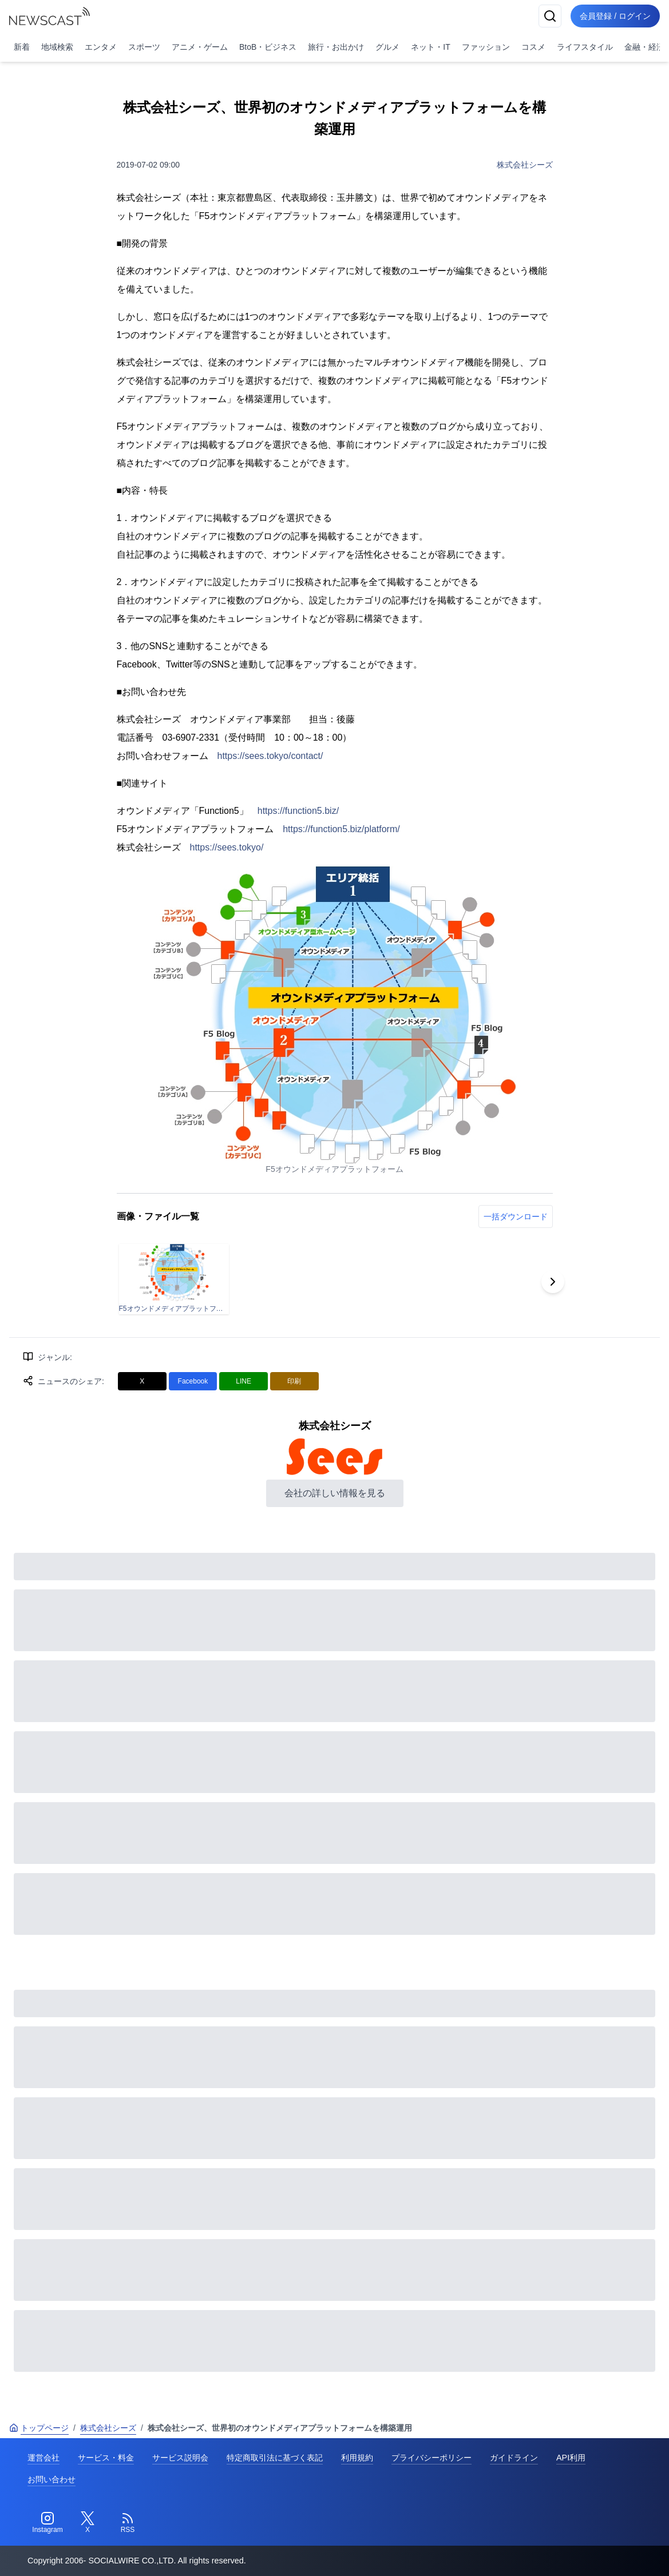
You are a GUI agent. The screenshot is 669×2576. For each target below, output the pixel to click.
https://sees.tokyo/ (227, 847)
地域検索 (57, 46)
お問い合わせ (51, 2479)
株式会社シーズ (525, 164)
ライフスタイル (585, 46)
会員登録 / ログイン (615, 16)
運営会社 (43, 2457)
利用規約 (357, 2457)
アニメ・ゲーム (200, 46)
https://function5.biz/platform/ (341, 829)
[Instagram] (47, 2523)
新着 (22, 46)
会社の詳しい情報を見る (334, 1493)
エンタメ (101, 46)
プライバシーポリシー (431, 2457)
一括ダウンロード (516, 1216)
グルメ (387, 46)
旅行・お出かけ (336, 46)
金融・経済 (644, 46)
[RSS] (128, 2523)
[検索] (550, 16)
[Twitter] (88, 2523)
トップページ (39, 2427)
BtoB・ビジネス (267, 46)
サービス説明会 (180, 2457)
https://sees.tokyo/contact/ (270, 756)
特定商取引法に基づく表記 (275, 2457)
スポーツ (144, 46)
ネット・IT (430, 46)
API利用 (570, 2457)
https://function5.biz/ (298, 811)
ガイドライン (514, 2457)
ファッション (486, 46)
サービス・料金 (106, 2457)
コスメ (533, 46)
